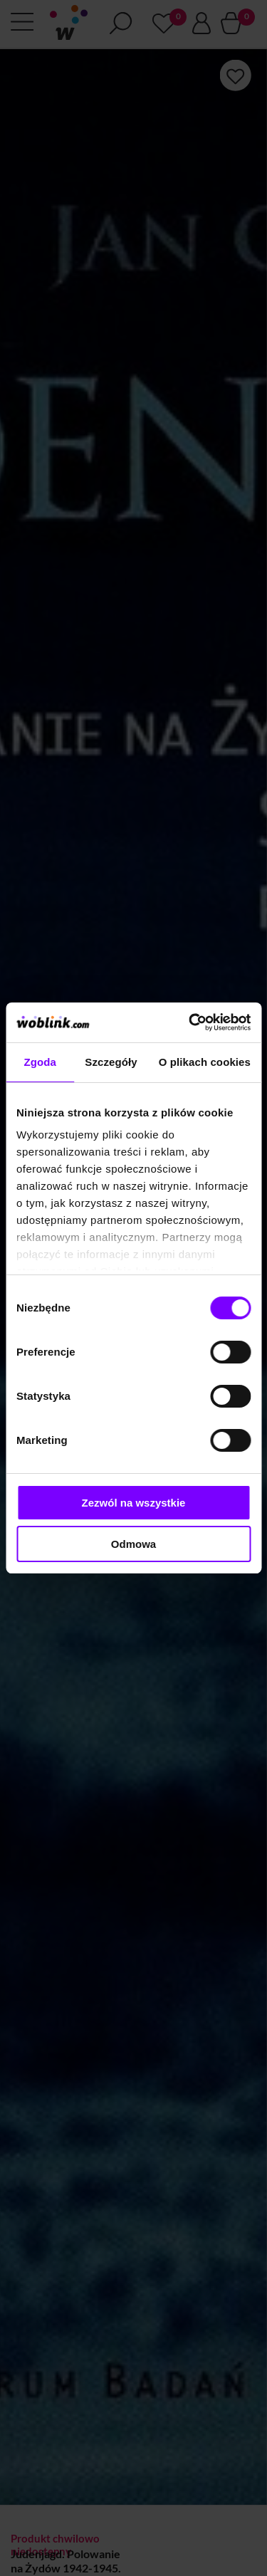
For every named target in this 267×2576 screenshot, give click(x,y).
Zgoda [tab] (39, 1062)
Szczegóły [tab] (111, 1062)
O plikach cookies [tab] (205, 1062)
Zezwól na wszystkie (134, 1503)
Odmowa (133, 1544)
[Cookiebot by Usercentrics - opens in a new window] (190, 1022)
